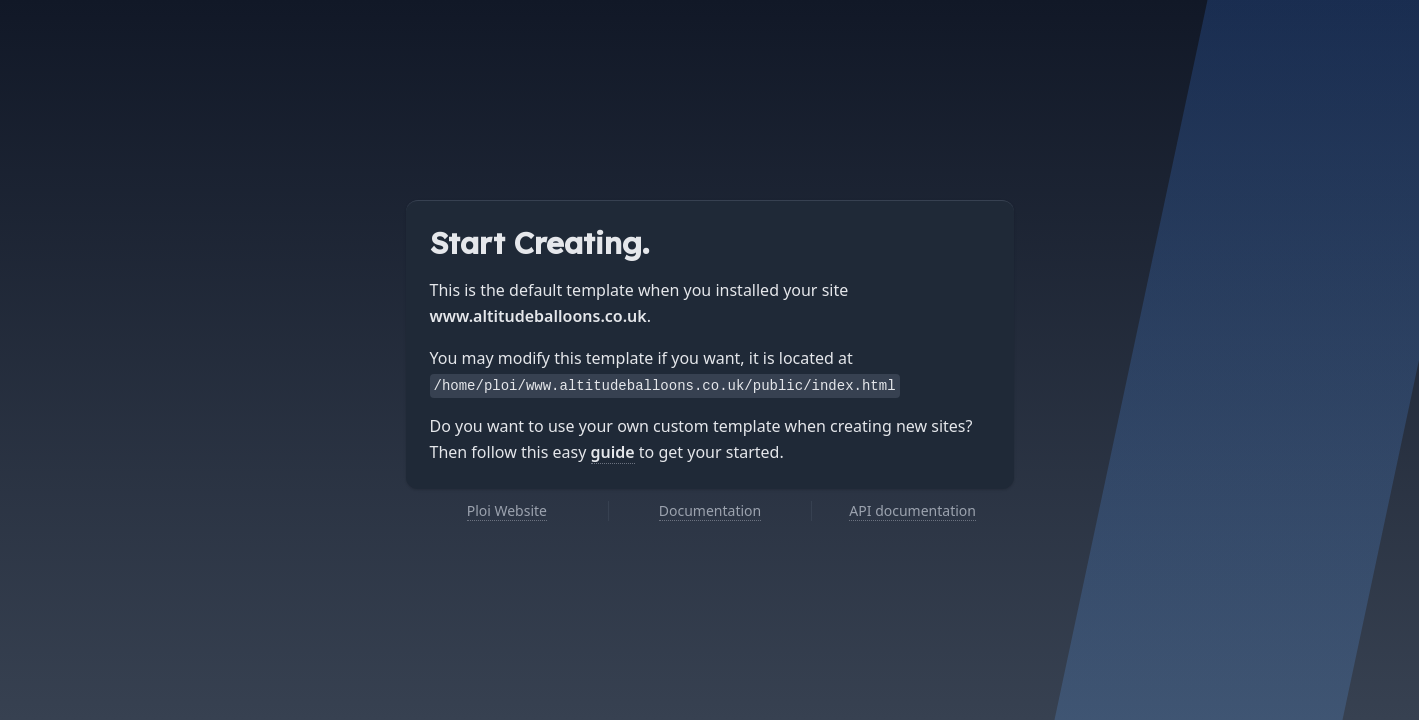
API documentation (912, 510)
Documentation (710, 510)
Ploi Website (507, 510)
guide (613, 452)
